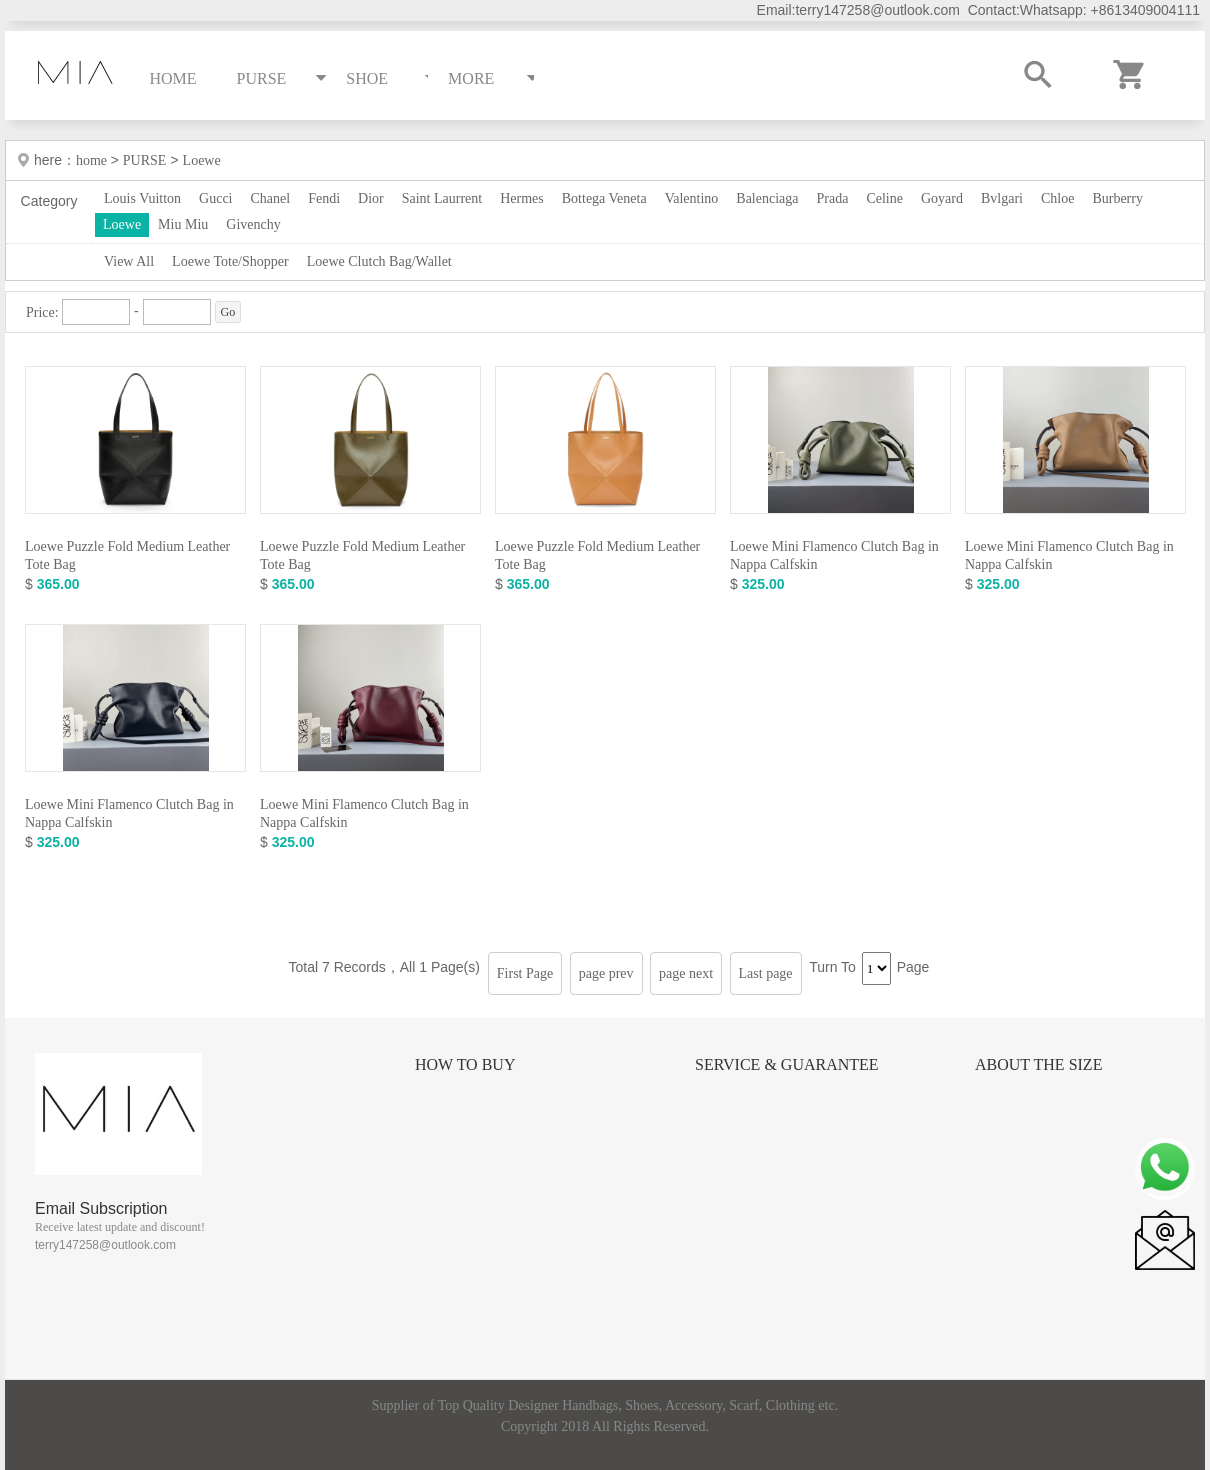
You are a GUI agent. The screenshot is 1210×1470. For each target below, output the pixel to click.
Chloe (1057, 198)
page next (686, 973)
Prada (833, 198)
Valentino (692, 198)
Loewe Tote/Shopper (230, 261)
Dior (371, 198)
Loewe (202, 160)
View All (129, 261)
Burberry (1117, 198)
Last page (766, 973)
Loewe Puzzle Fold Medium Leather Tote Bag (127, 555)
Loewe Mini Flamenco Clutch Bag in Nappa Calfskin (834, 555)
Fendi (324, 198)
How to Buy (465, 1064)
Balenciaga (767, 198)
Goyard (942, 198)
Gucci (215, 198)
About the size (1038, 1064)
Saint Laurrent (442, 198)
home (93, 160)
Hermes (522, 198)
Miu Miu (183, 224)
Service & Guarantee (787, 1064)
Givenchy (253, 224)
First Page (525, 973)
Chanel (271, 198)
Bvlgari (1002, 198)
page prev (606, 973)
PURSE (145, 160)
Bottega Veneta (604, 198)
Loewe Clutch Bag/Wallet (379, 261)
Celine (884, 198)
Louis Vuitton (142, 198)
